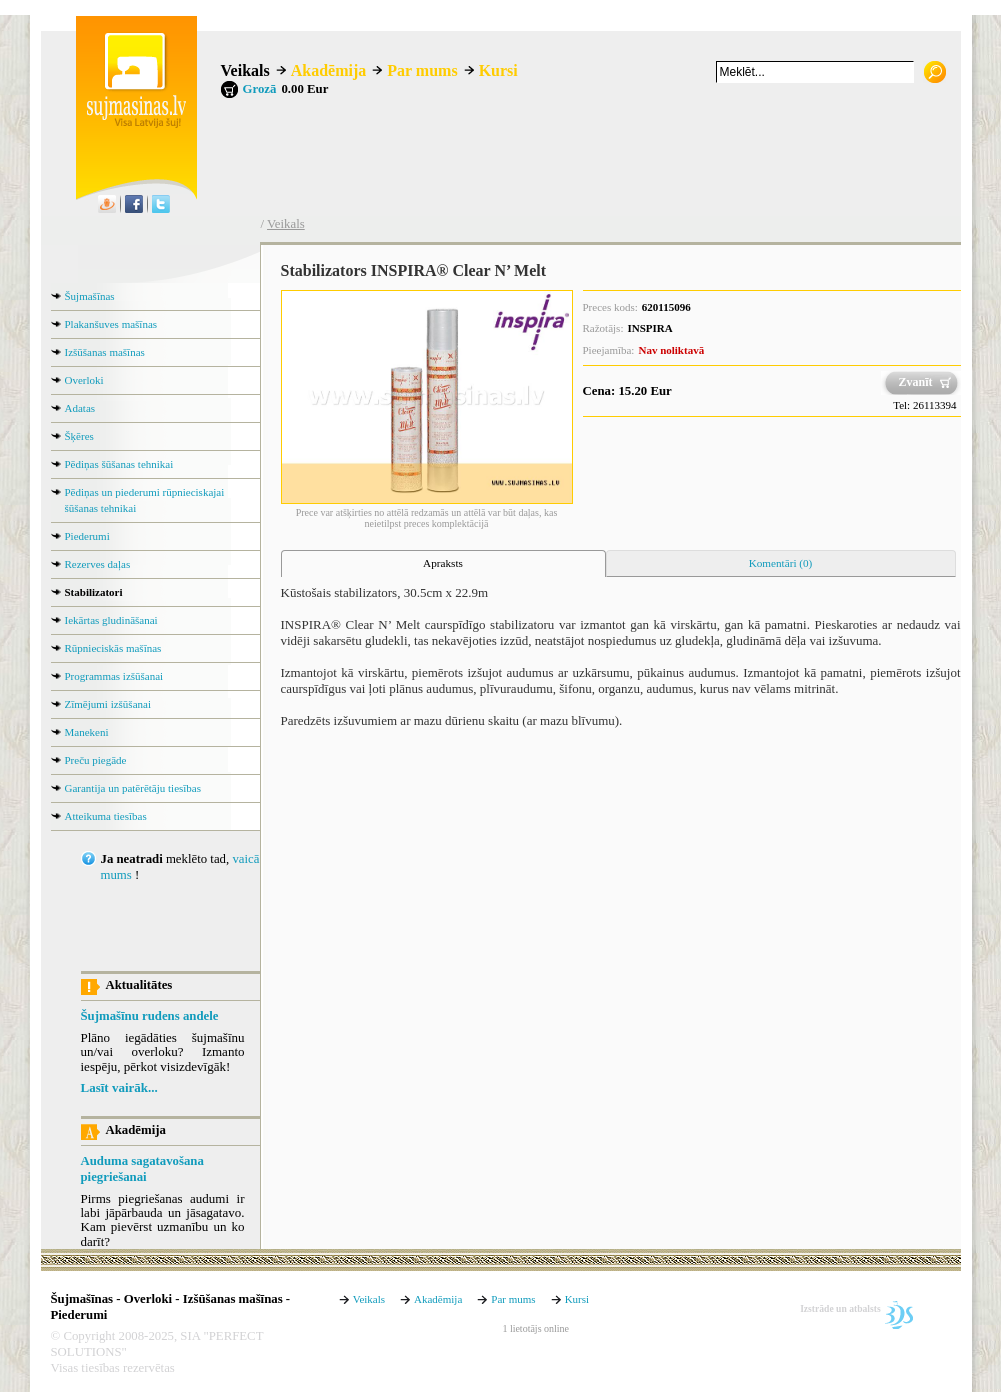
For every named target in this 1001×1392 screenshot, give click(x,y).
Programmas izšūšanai (114, 676)
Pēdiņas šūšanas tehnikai (119, 464)
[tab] (443, 564)
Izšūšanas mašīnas (105, 352)
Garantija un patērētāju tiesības (133, 788)
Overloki (84, 380)
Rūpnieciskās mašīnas (113, 648)
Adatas (80, 408)
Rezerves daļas (98, 564)
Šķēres (79, 436)
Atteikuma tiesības (106, 816)
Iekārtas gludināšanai (111, 620)
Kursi (498, 70)
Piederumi (87, 536)
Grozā (260, 89)
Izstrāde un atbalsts (840, 1308)
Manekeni (87, 732)
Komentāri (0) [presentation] (781, 563)
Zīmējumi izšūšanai (108, 704)
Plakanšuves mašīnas (111, 324)
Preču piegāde (96, 760)
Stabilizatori (94, 592)
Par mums (422, 70)
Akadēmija (329, 70)
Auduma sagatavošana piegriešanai (142, 1169)
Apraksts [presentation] (443, 563)
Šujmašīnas (90, 296)
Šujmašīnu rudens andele (150, 1016)
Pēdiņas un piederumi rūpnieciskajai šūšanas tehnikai (145, 500)
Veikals (245, 70)
